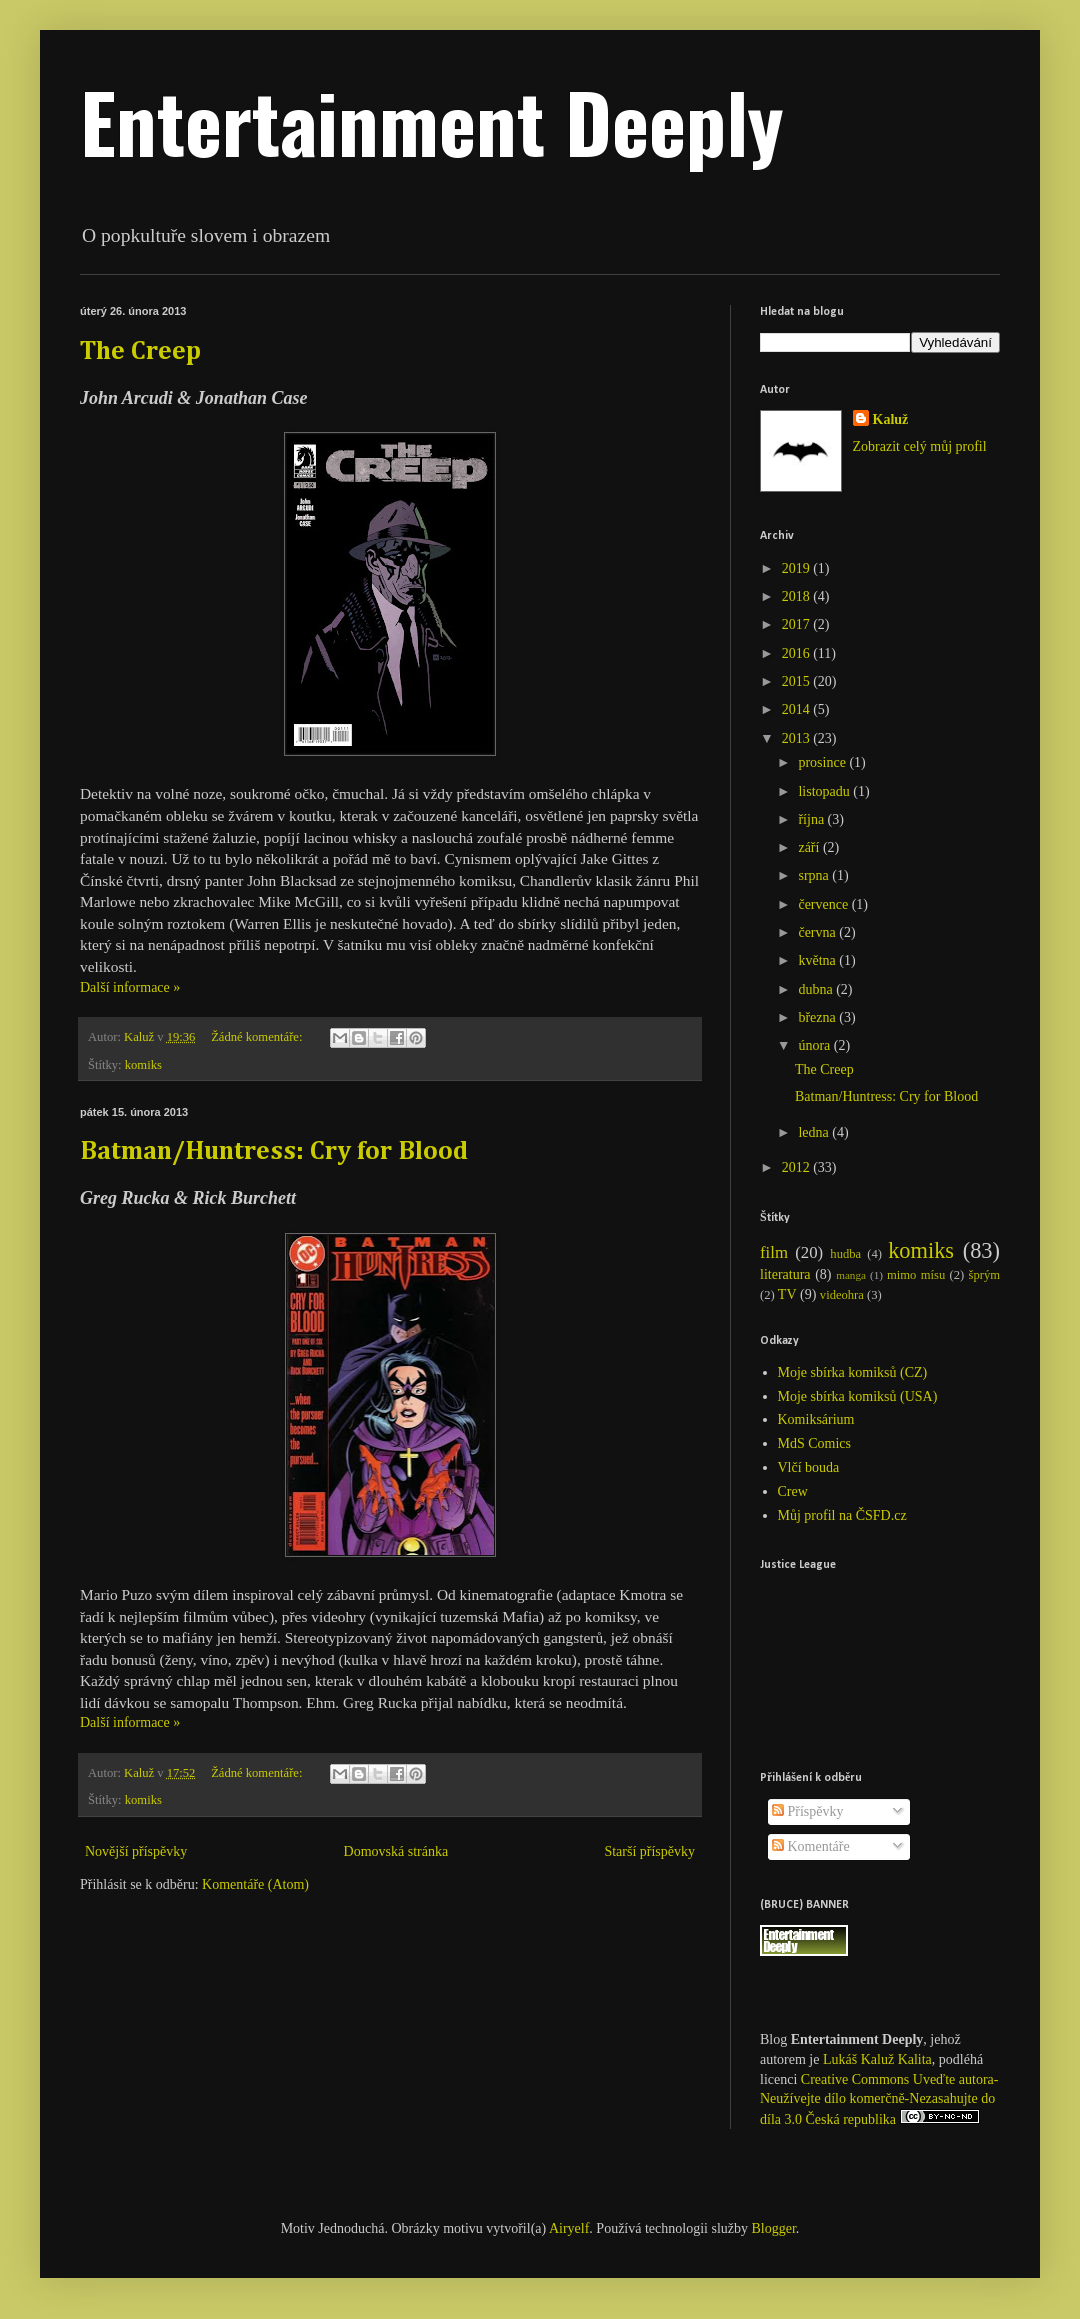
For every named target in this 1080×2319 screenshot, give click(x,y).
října (812, 819)
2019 (798, 568)
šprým (984, 1275)
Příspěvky (808, 1811)
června (818, 932)
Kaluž (891, 419)
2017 (798, 624)
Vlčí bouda (809, 1467)
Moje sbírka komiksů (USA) (858, 1396)
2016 (798, 653)
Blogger (774, 2228)
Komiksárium (816, 1419)
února (815, 1045)
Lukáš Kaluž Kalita (877, 2059)
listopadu (825, 791)
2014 (798, 709)
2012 (798, 1167)
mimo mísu (916, 1275)
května (818, 960)
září (810, 847)
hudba (845, 1254)
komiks (143, 1065)
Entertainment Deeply (432, 121)
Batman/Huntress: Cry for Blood (274, 1152)
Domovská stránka (396, 1851)
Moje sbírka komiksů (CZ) (853, 1372)
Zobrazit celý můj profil (920, 446)
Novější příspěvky (136, 1851)
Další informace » (130, 987)
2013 (798, 738)
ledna (815, 1132)
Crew (793, 1491)
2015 (798, 681)
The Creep (140, 352)
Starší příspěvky (649, 1851)
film (774, 1252)
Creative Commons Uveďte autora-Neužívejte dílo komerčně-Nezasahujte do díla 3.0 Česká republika (879, 2099)
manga (851, 1275)
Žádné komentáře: (258, 1037)
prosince (823, 762)
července (824, 904)
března (818, 1017)
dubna (817, 989)
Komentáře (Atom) (255, 1884)
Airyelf (569, 2228)
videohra (842, 1295)
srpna (815, 875)
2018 (798, 596)
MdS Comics (815, 1443)
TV (787, 1294)
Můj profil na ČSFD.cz (842, 1515)
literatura (785, 1274)
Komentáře (811, 1846)
